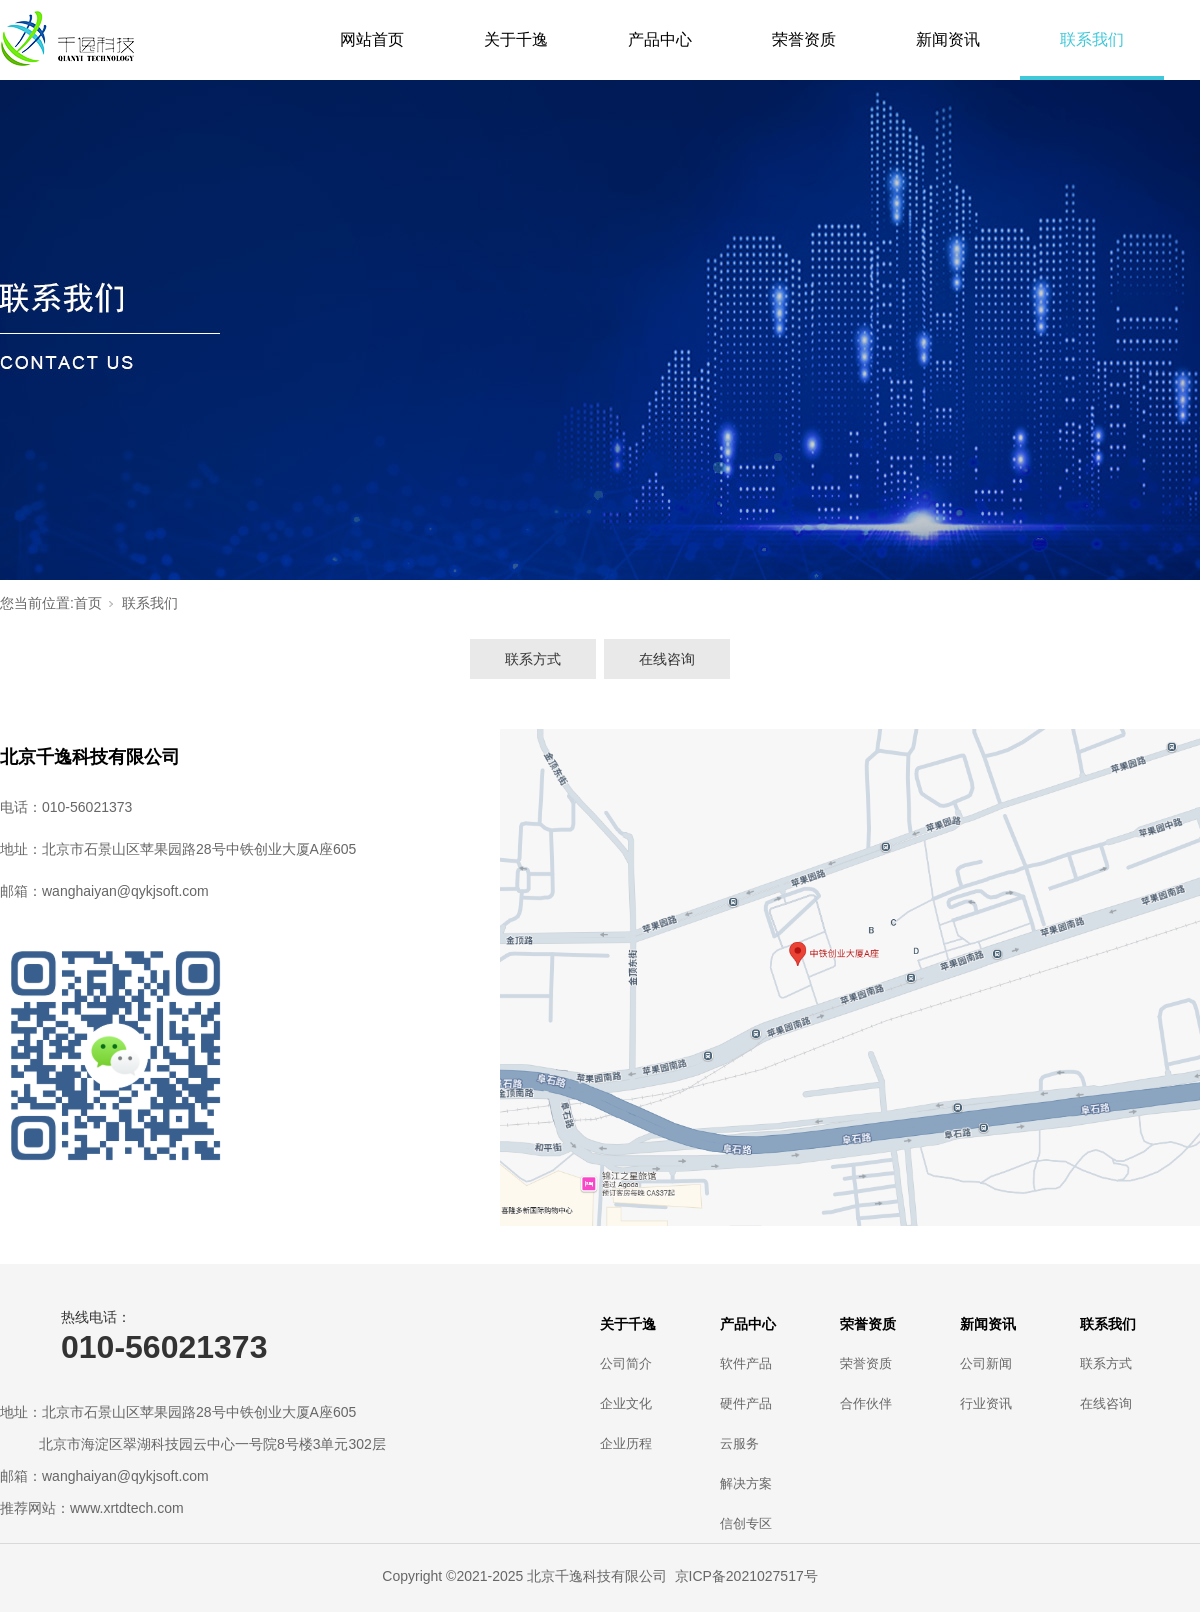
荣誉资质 (804, 39)
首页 (88, 603)
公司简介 (626, 1363)
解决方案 (746, 1483)
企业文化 (626, 1403)
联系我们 (1092, 39)
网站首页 (372, 39)
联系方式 (533, 659)
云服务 (739, 1443)
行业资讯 (986, 1403)
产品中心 (660, 39)
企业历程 (626, 1443)
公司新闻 (986, 1363)
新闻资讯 (948, 39)
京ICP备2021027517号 (746, 1576)
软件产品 (746, 1363)
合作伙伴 (866, 1403)
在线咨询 (667, 659)
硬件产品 (746, 1403)
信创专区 (746, 1523)
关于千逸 (516, 39)
